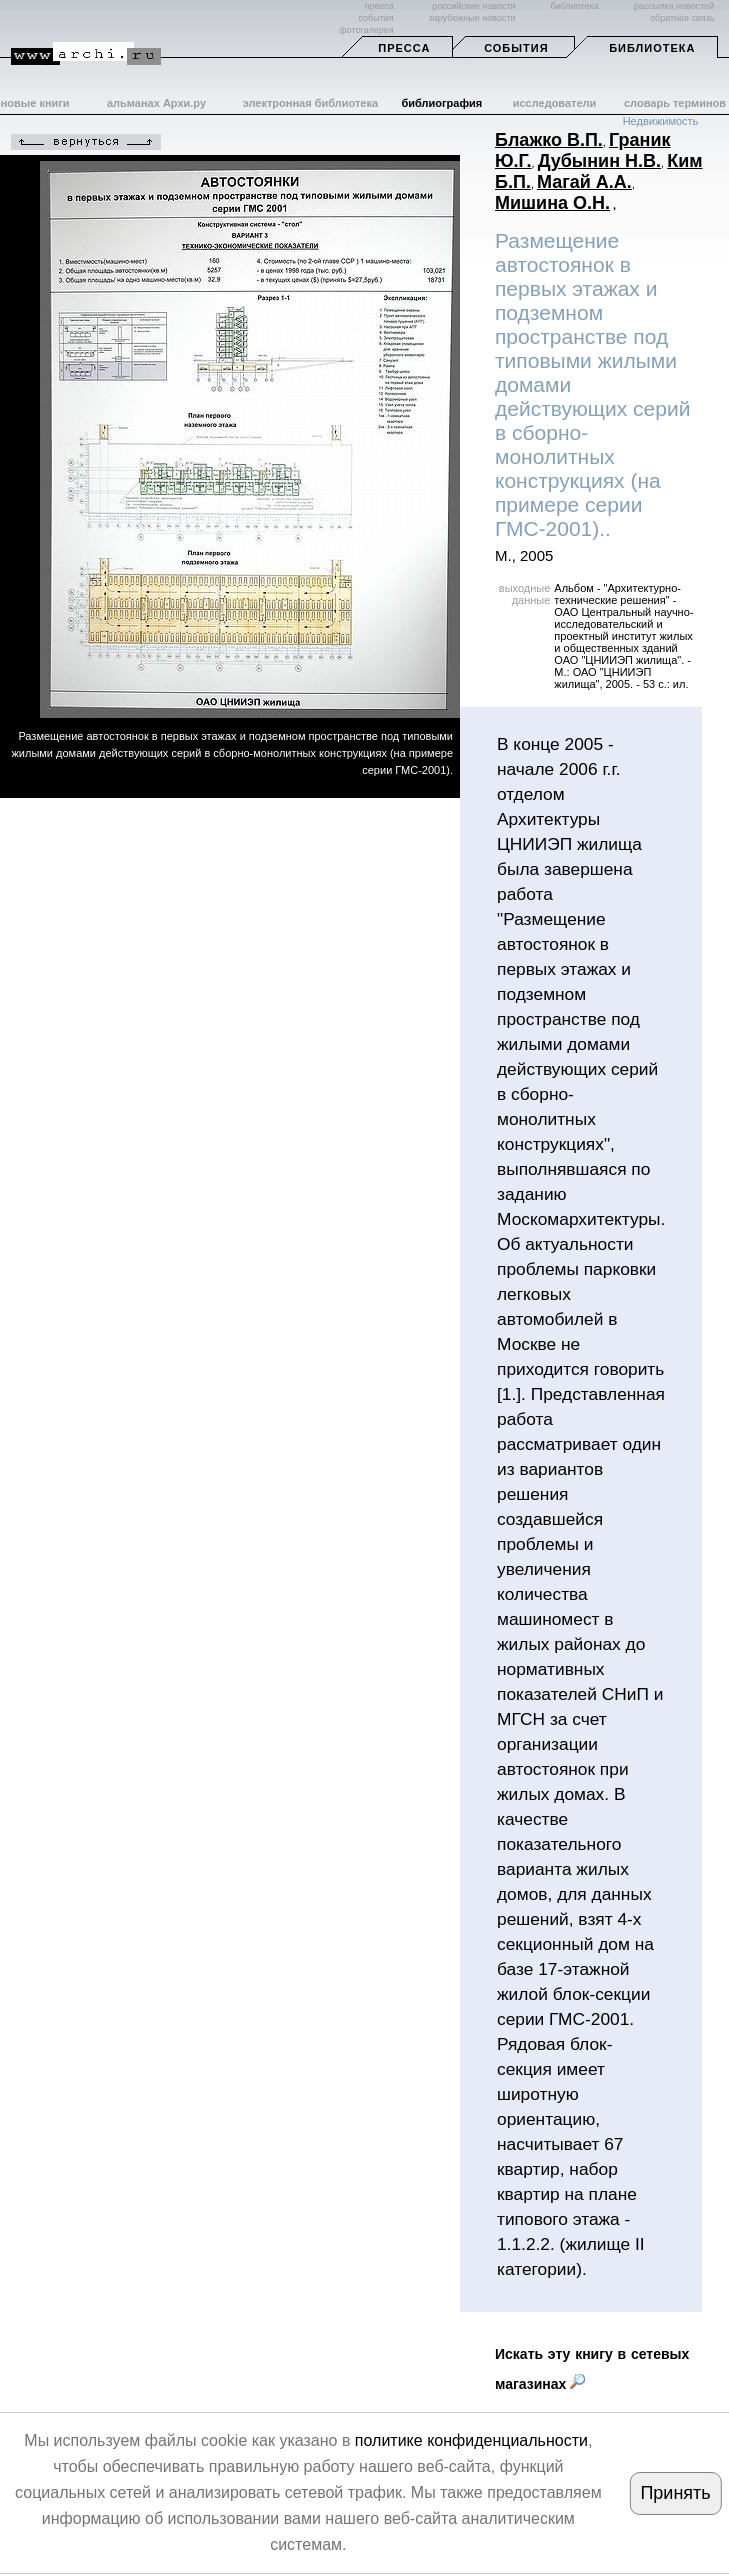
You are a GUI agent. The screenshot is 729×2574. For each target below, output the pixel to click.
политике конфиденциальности (471, 2440)
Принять (675, 2493)
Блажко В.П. (549, 140)
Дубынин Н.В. (599, 161)
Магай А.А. (584, 182)
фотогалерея (366, 30)
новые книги (35, 103)
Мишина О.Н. (552, 203)
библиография (441, 103)
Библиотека (652, 48)
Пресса (404, 48)
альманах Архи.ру (156, 103)
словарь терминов (675, 103)
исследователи (555, 103)
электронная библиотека (310, 103)
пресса (379, 6)
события (375, 18)
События (516, 48)
